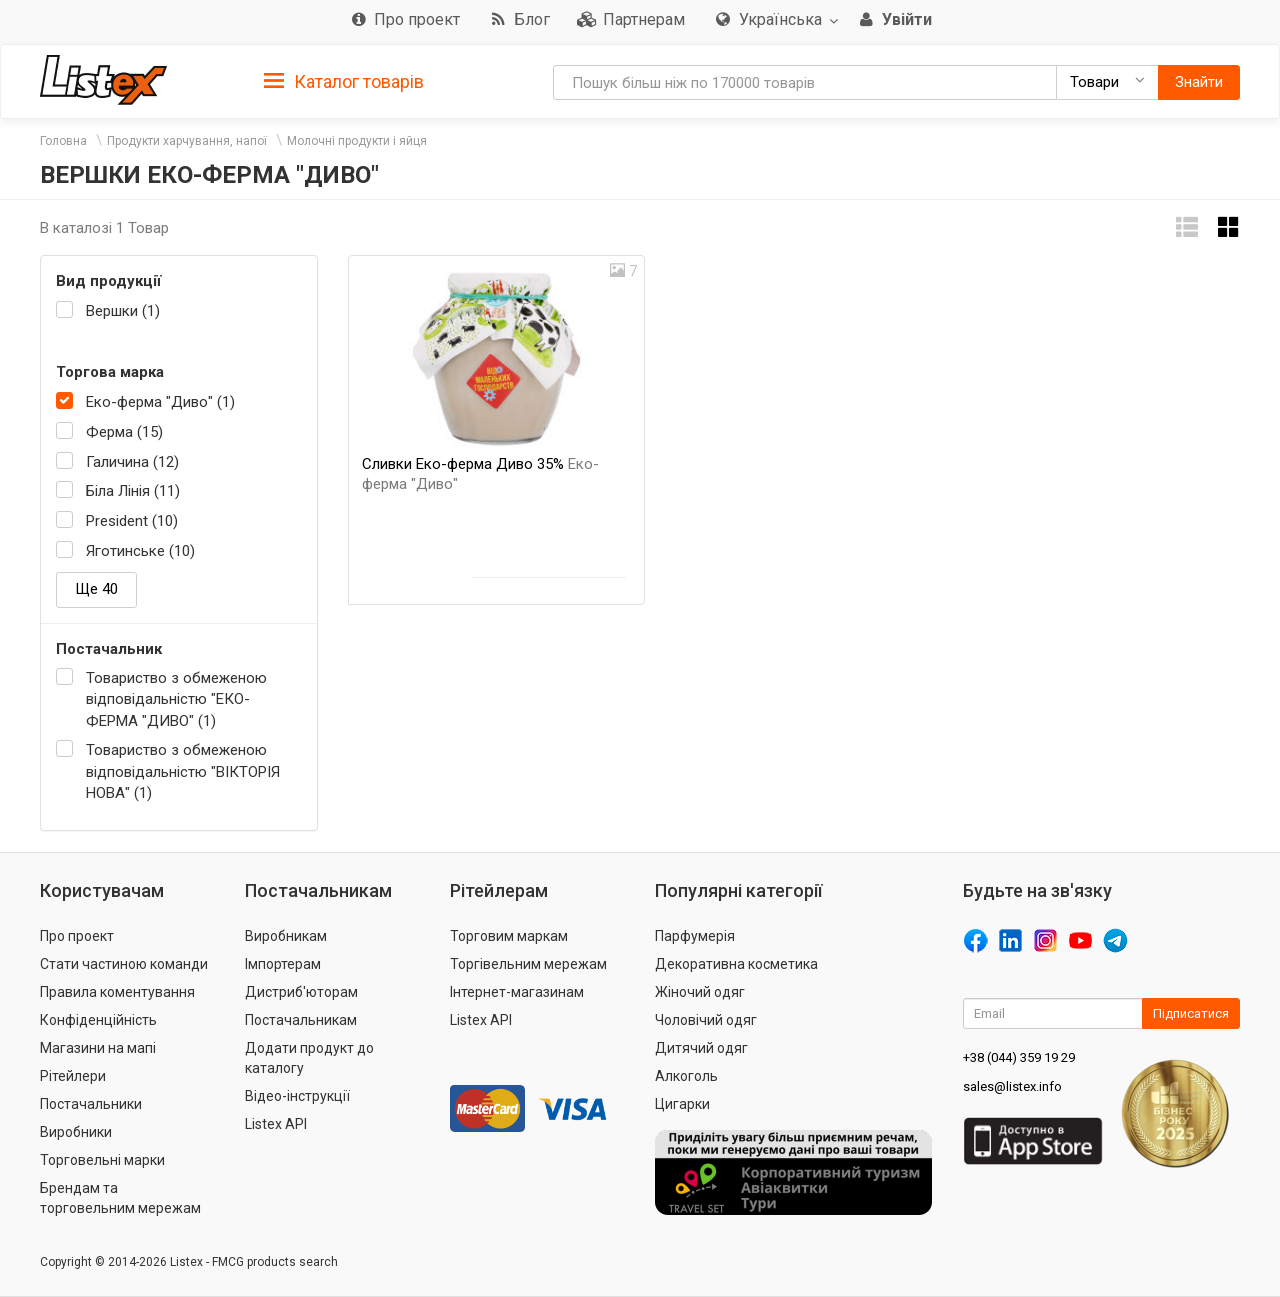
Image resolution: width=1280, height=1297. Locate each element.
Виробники (76, 1132)
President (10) (132, 521)
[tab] (344, 80)
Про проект (77, 936)
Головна (63, 141)
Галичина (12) (132, 462)
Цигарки (682, 1104)
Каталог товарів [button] (344, 82)
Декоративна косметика (736, 964)
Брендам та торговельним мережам (120, 1198)
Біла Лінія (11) (133, 491)
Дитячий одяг (701, 1048)
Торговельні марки (102, 1160)
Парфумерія (695, 936)
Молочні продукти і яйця (357, 141)
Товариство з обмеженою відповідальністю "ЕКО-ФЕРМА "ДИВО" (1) (176, 699)
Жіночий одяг (700, 992)
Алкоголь (686, 1076)
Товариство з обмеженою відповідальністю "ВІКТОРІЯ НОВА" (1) (183, 771)
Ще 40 (96, 589)
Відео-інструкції (297, 1096)
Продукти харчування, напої (187, 141)
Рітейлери (73, 1076)
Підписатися (1191, 1013)
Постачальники (91, 1104)
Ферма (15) (124, 432)
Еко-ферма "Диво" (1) (160, 402)
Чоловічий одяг (706, 1020)
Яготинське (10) (140, 551)
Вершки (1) (123, 311)
